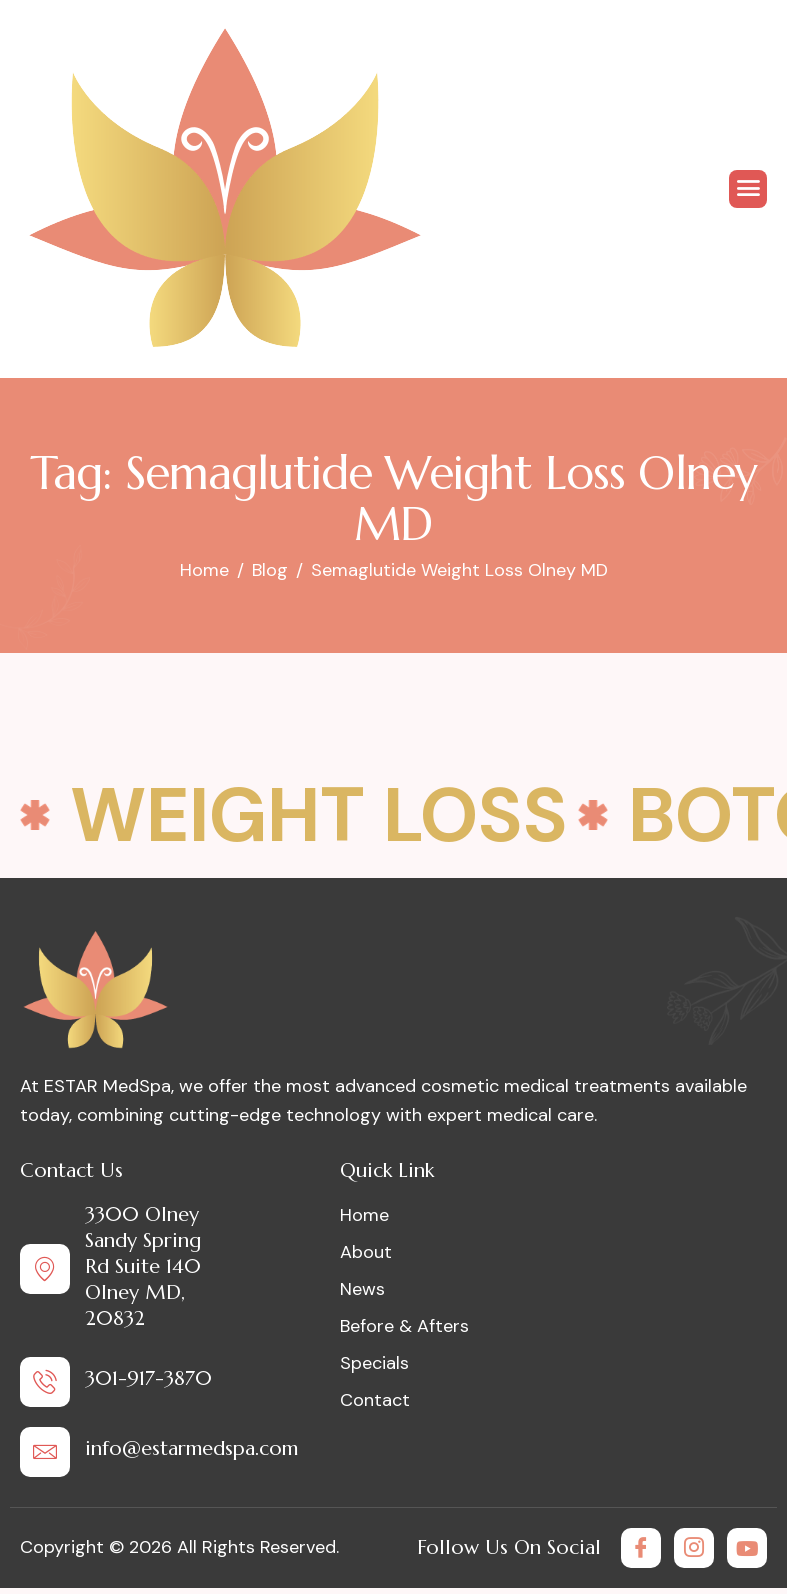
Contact (375, 1400)
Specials (374, 1363)
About (366, 1252)
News (362, 1289)
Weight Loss (319, 815)
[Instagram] (694, 1548)
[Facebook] (641, 1548)
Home (364, 1215)
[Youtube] (747, 1548)
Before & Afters (404, 1326)
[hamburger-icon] (748, 189)
